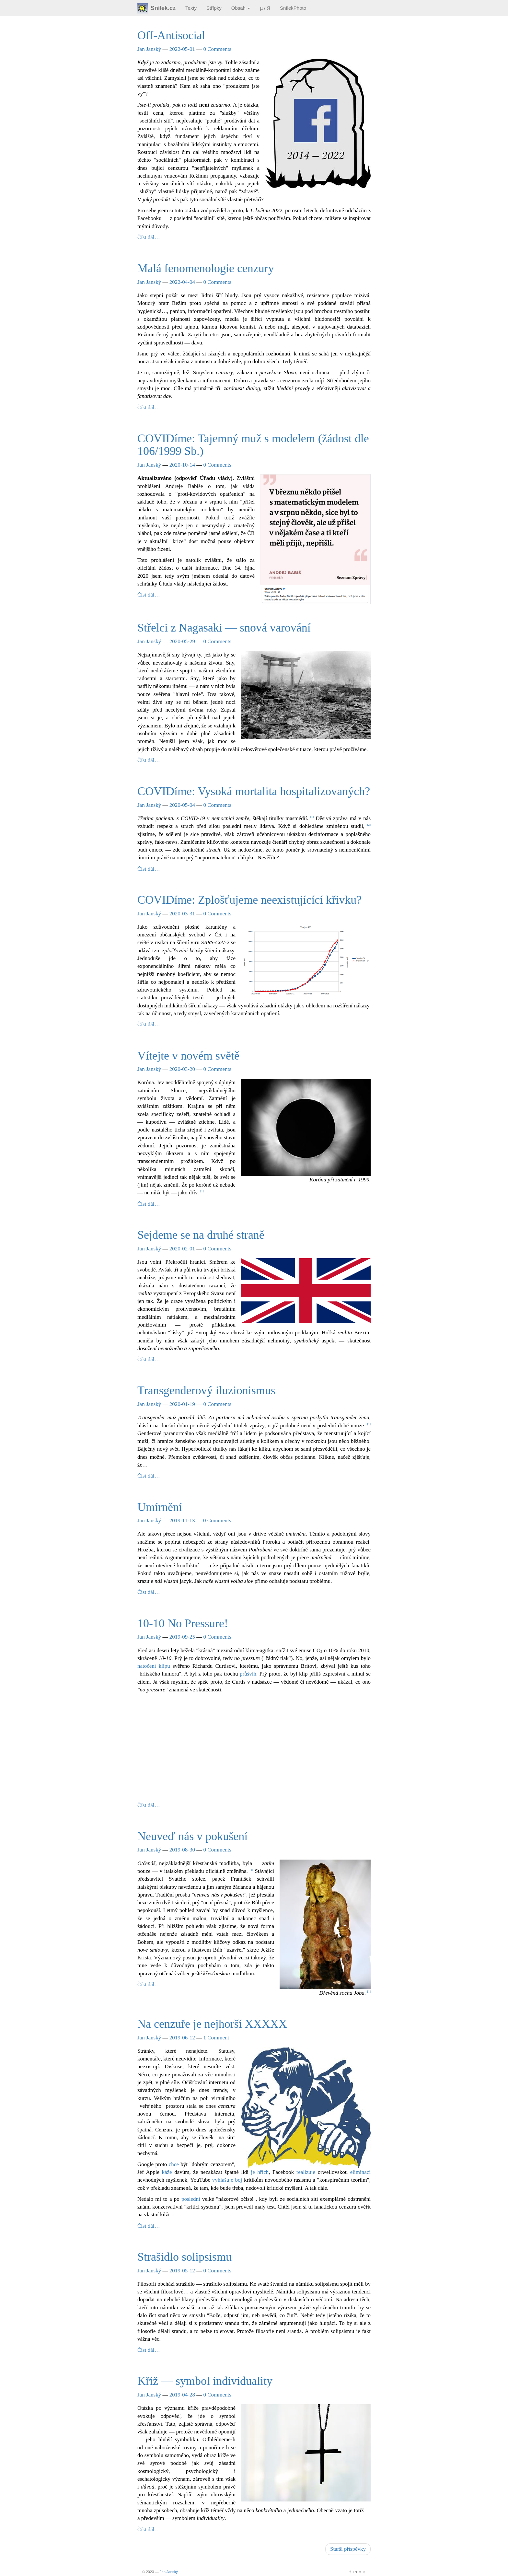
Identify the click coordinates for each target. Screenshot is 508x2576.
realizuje (306, 2172)
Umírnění (159, 1507)
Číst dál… (148, 237)
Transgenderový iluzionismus (206, 1390)
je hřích (260, 2172)
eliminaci (360, 2172)
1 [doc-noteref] (312, 816)
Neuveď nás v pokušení (192, 1836)
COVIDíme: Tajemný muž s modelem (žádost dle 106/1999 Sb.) (253, 445)
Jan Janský (149, 49)
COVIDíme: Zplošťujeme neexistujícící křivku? (249, 899)
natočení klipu (153, 1666)
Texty (191, 8)
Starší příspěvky (348, 2549)
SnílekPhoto (293, 8)
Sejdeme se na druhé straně (200, 1234)
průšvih (248, 1674)
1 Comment (216, 2038)
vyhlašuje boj (227, 2180)
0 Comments (217, 49)
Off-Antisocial (171, 35)
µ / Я (265, 8)
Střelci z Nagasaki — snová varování (224, 627)
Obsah (240, 8)
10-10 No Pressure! (182, 1623)
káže (167, 2172)
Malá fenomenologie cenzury (205, 268)
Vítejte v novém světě (188, 1055)
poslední (190, 2199)
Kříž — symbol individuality (204, 2380)
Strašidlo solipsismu (184, 2256)
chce (174, 2164)
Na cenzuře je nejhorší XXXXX (212, 2023)
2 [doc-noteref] (369, 825)
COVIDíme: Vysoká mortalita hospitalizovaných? (253, 791)
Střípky (214, 8)
